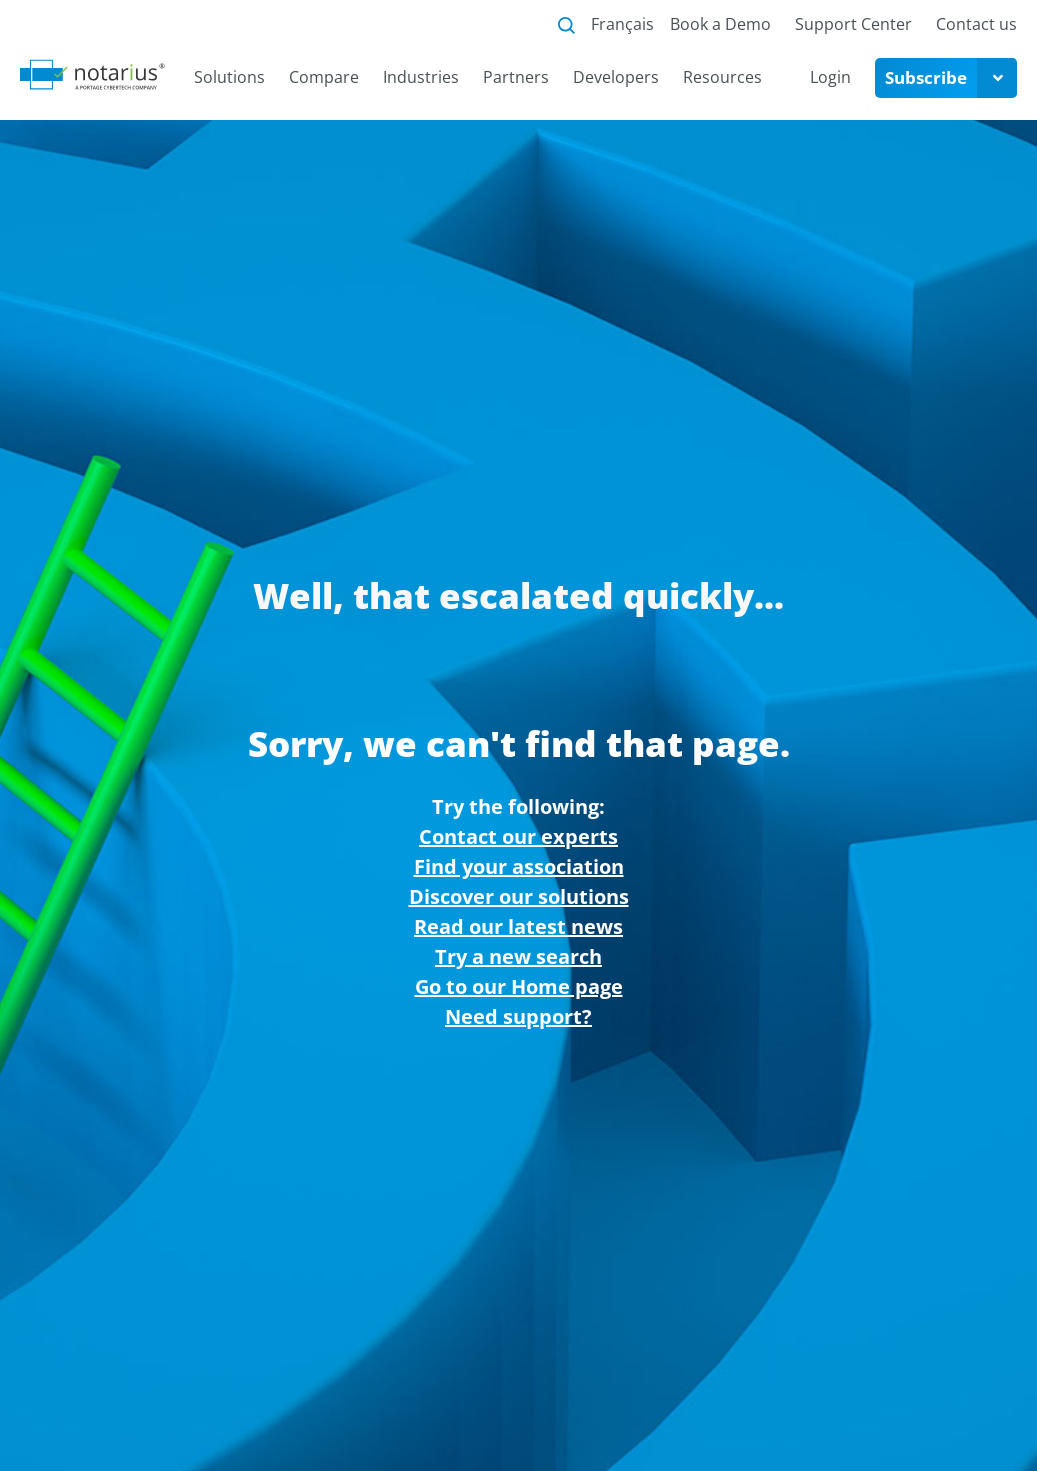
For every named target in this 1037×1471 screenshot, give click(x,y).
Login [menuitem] (830, 77)
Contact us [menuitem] (976, 24)
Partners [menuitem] (516, 77)
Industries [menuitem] (421, 77)
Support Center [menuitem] (853, 24)
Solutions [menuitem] (229, 77)
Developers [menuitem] (616, 77)
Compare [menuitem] (324, 77)
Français (622, 24)
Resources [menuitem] (722, 77)
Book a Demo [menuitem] (720, 24)
